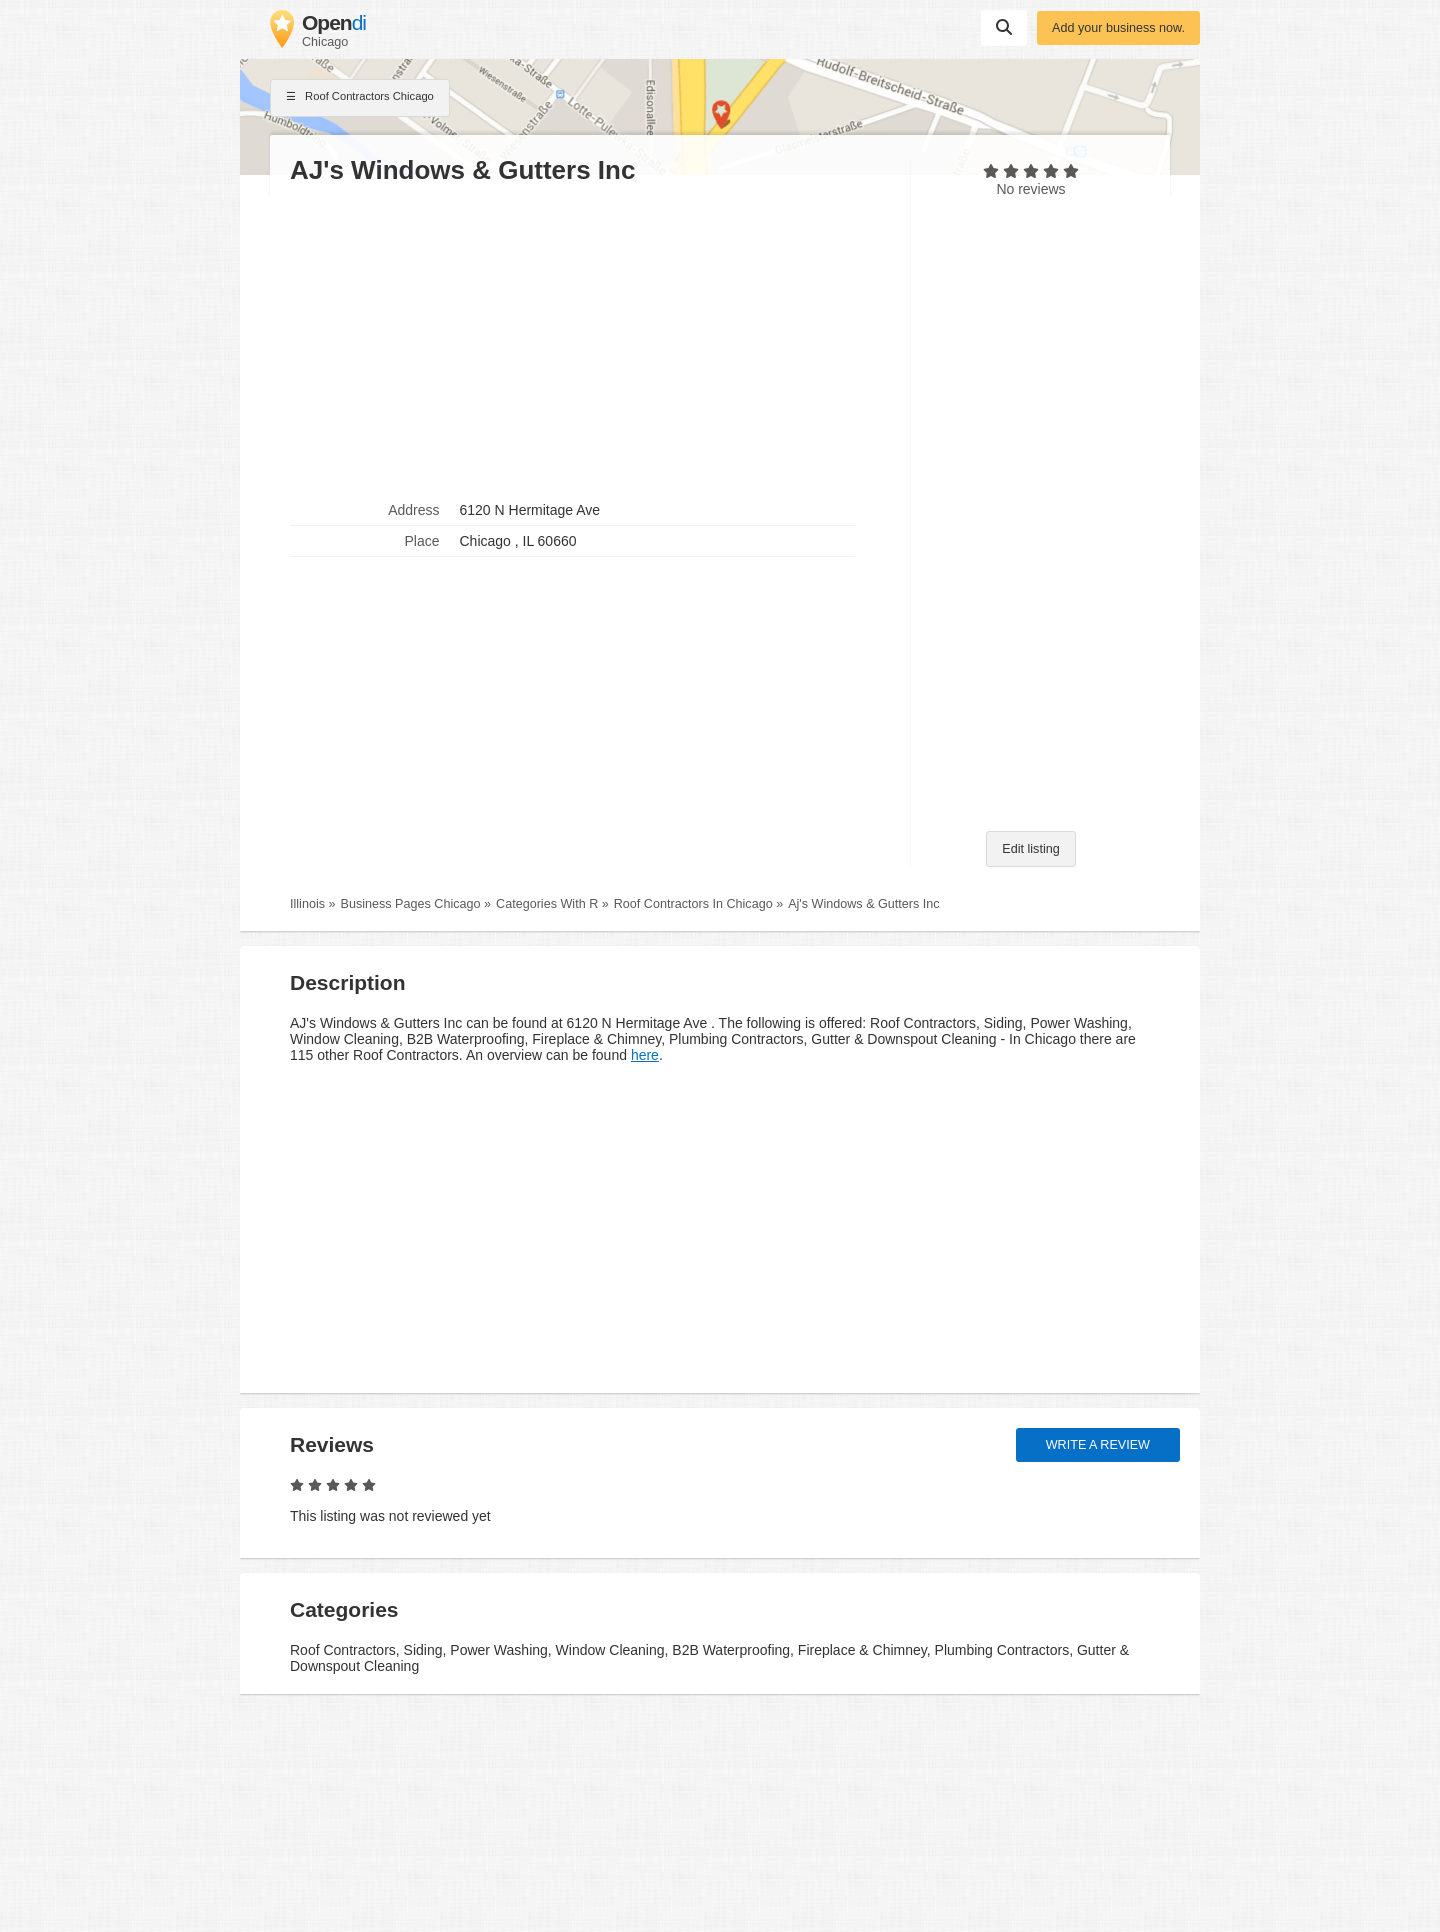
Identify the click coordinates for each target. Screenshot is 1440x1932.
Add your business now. (1118, 28)
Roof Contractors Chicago (360, 98)
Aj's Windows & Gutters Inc (863, 904)
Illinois (307, 904)
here (645, 1055)
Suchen (1004, 27)
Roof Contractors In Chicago (693, 904)
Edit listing (1030, 849)
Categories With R (547, 904)
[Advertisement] (590, 341)
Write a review (1098, 1445)
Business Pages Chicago (411, 904)
